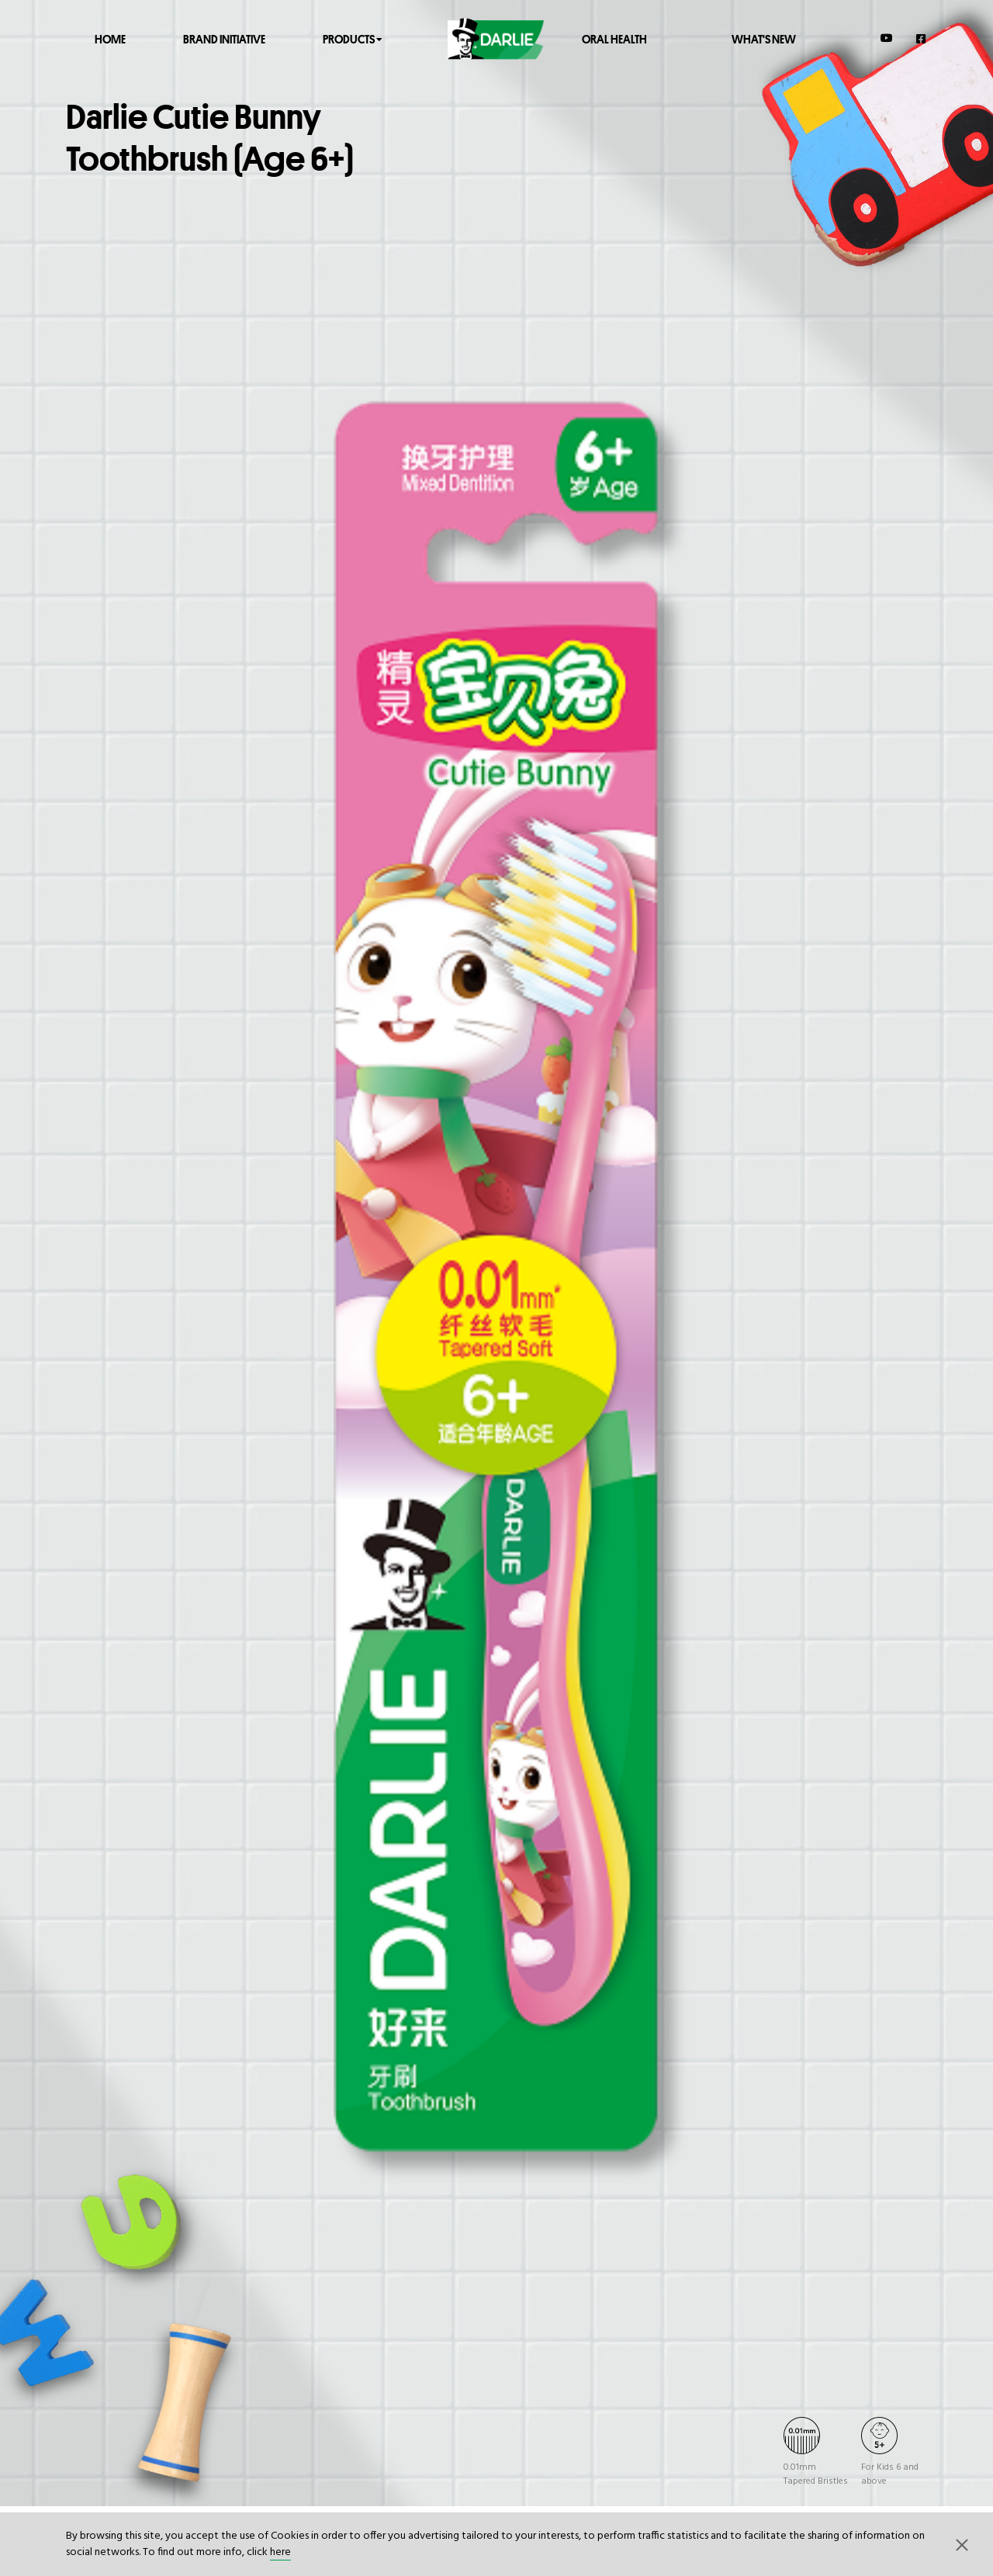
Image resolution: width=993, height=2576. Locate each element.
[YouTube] (887, 38)
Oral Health (614, 38)
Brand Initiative (224, 38)
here (280, 2552)
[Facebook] (921, 38)
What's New (764, 38)
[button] (962, 2544)
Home (110, 38)
